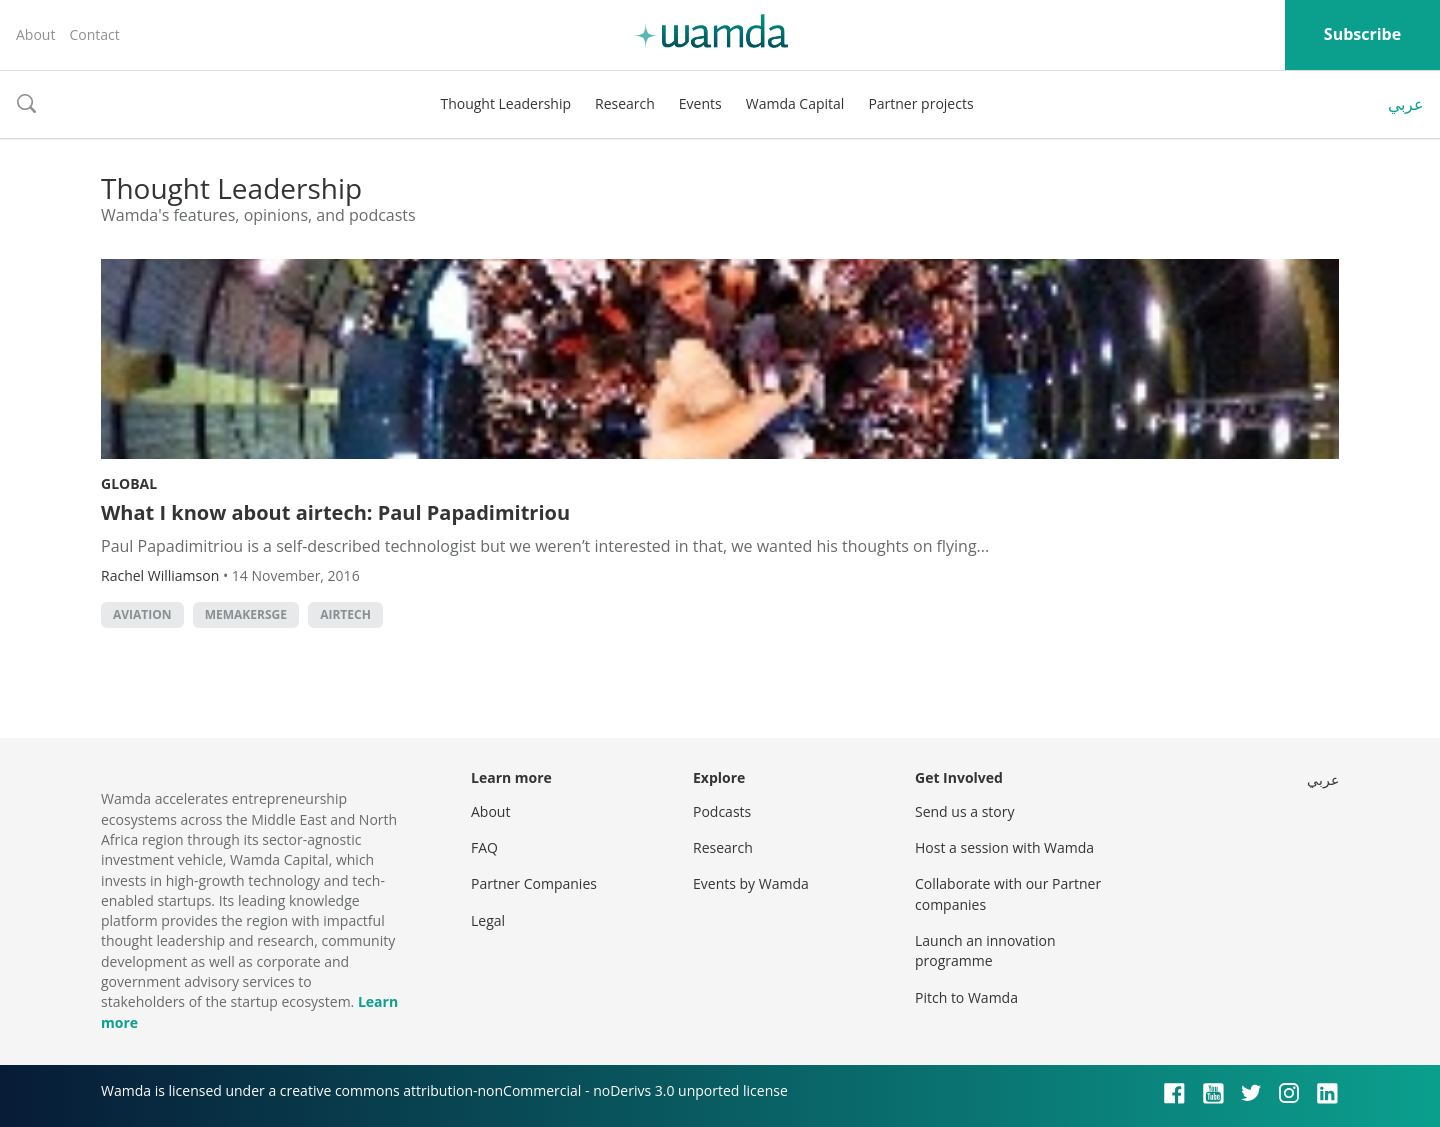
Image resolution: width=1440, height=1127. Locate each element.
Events (700, 103)
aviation (142, 614)
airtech (345, 614)
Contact (94, 34)
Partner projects (920, 103)
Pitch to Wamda (966, 997)
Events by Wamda (751, 883)
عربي (1406, 104)
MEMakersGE (246, 614)
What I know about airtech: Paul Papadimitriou (335, 512)
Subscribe (1362, 34)
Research (625, 103)
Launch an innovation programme (985, 950)
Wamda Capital (795, 103)
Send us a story (964, 811)
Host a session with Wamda (1004, 847)
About (35, 34)
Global (129, 483)
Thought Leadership (505, 103)
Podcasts (722, 811)
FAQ (484, 847)
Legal (488, 920)
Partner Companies (534, 883)
